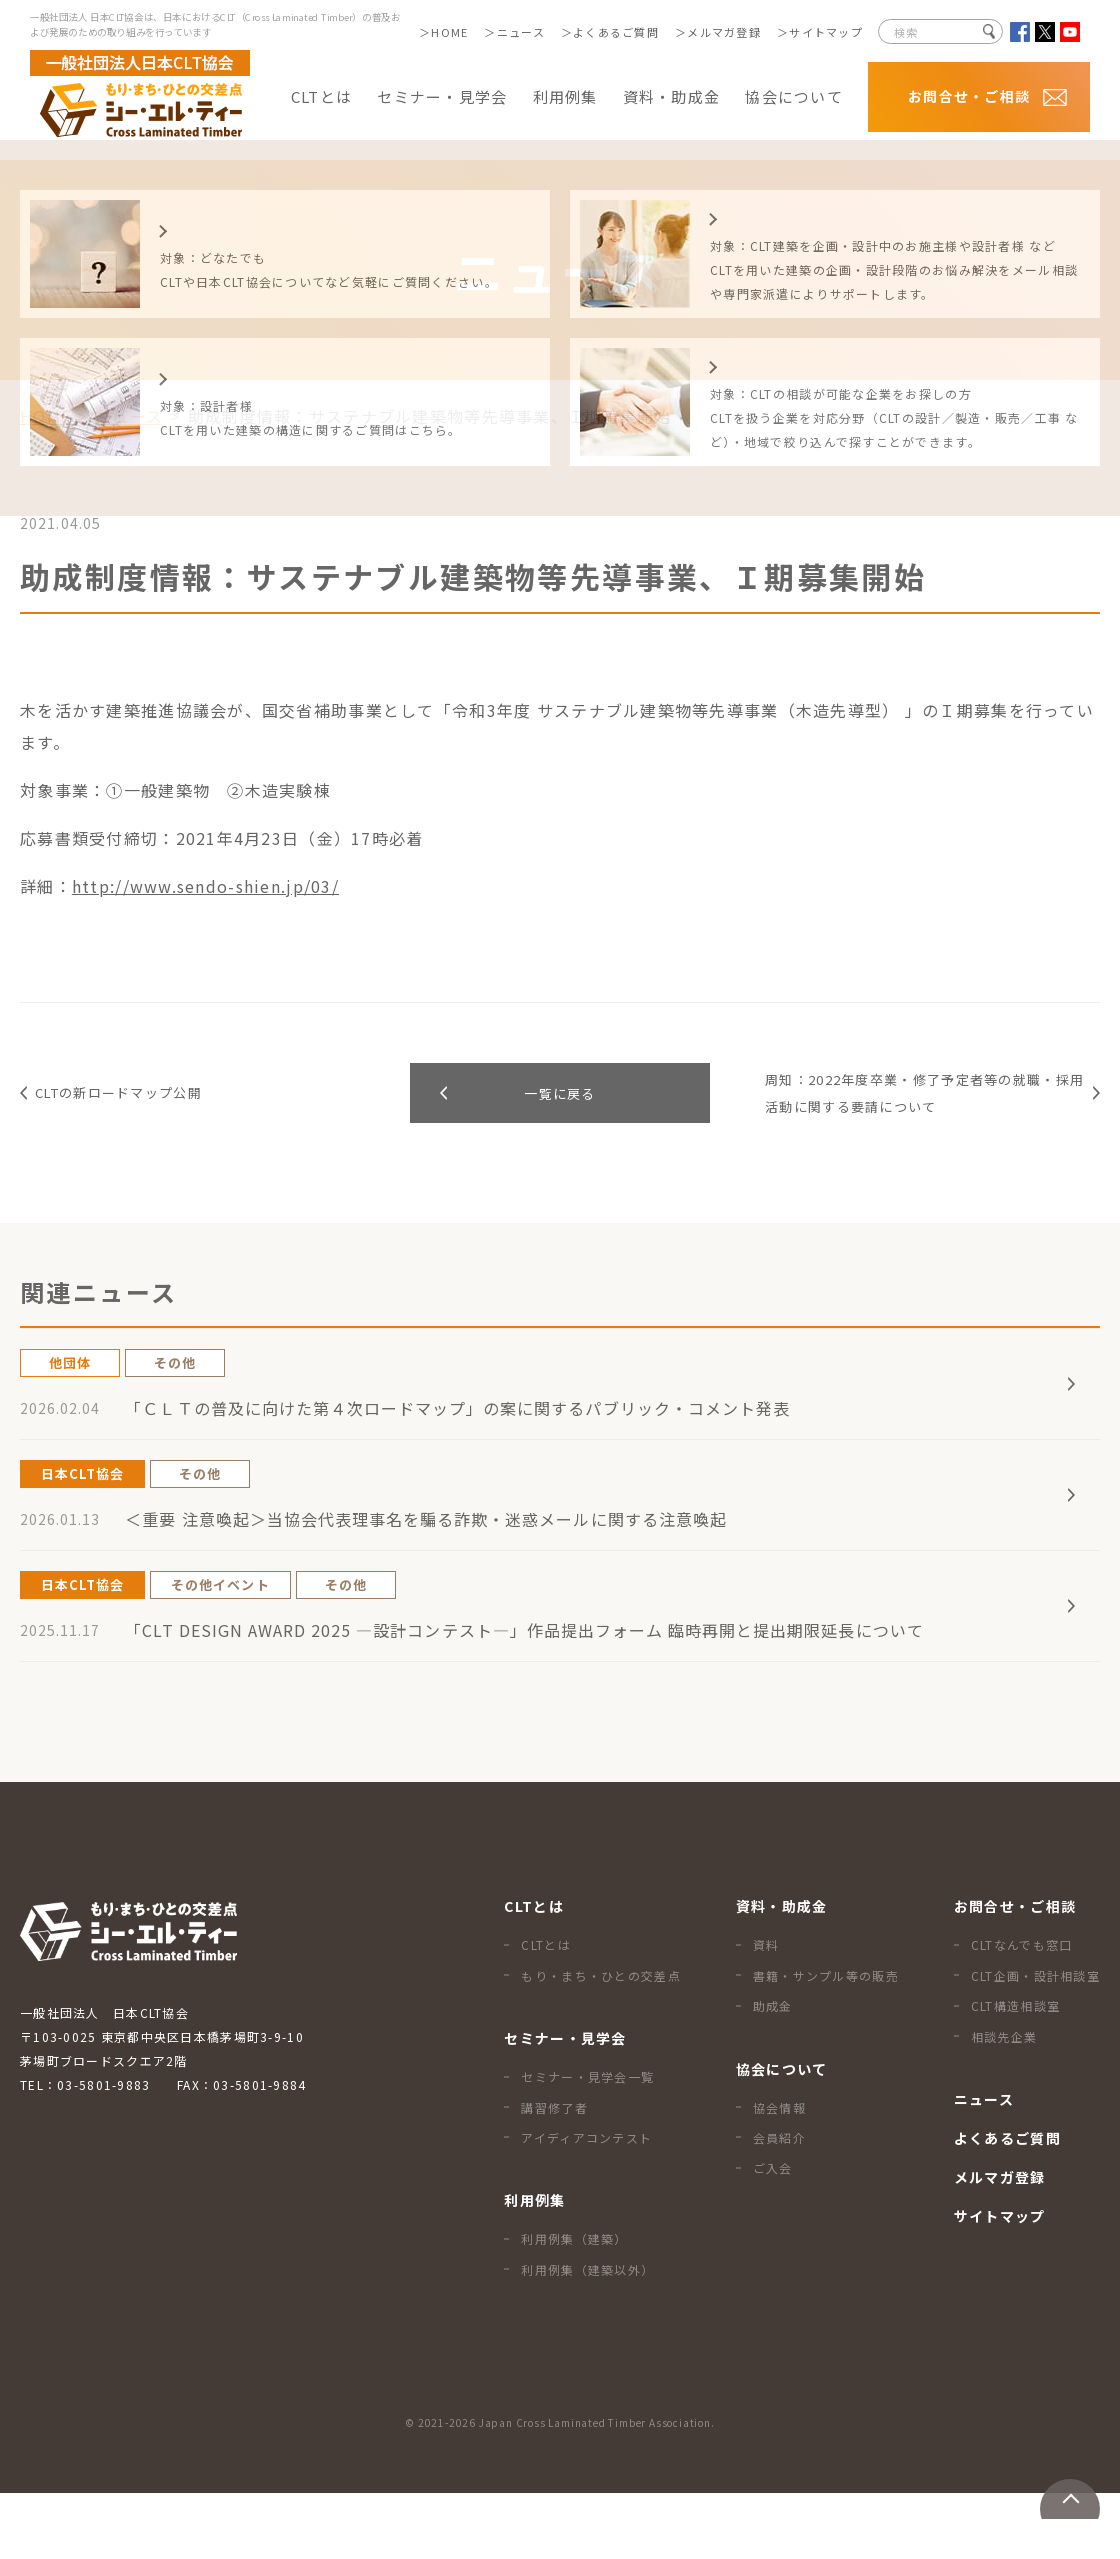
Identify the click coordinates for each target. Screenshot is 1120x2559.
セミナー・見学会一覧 (587, 2142)
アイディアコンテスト (586, 2203)
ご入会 (773, 2233)
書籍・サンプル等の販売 (826, 2041)
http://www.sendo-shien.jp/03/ (205, 886)
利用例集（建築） (574, 2304)
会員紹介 (779, 2203)
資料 (766, 2010)
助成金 (773, 2071)
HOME (449, 32)
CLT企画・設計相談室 (1035, 2041)
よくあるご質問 (616, 32)
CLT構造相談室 (1015, 2071)
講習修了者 (554, 2173)
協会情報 (779, 2173)
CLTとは (545, 2010)
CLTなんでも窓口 (1022, 2010)
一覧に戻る (560, 1108)
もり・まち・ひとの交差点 (600, 2041)
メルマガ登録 (724, 32)
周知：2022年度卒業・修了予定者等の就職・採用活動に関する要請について (918, 1107)
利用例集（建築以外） (587, 2335)
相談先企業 (1004, 2102)
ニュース (521, 32)
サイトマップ (826, 32)
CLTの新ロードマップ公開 (139, 1107)
